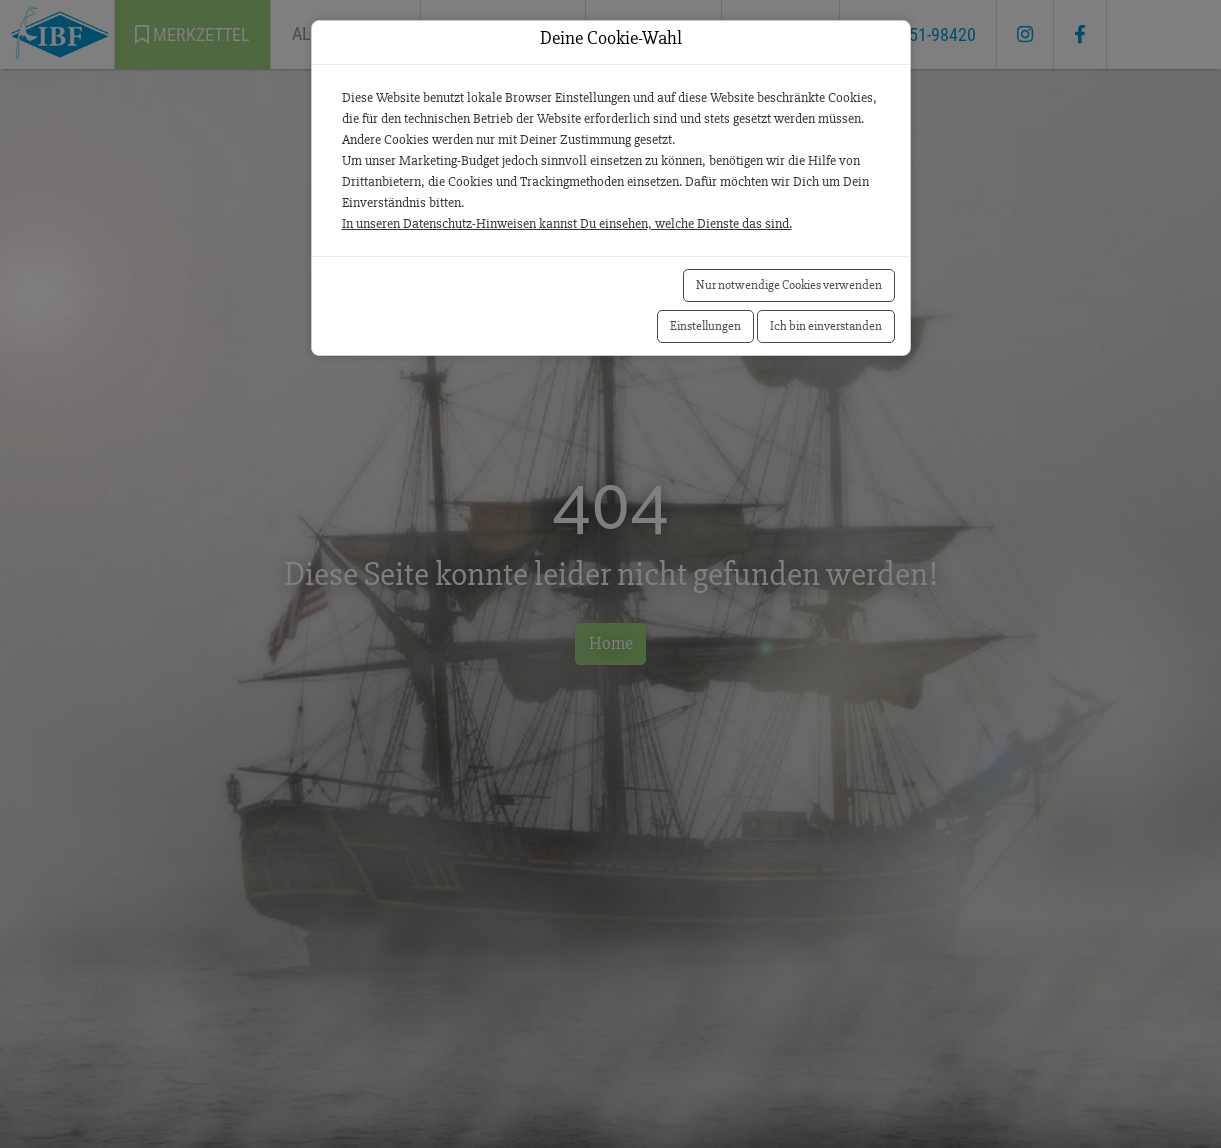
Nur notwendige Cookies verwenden (789, 285)
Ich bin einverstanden (826, 326)
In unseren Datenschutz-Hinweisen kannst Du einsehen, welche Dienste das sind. (567, 223)
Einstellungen (705, 326)
